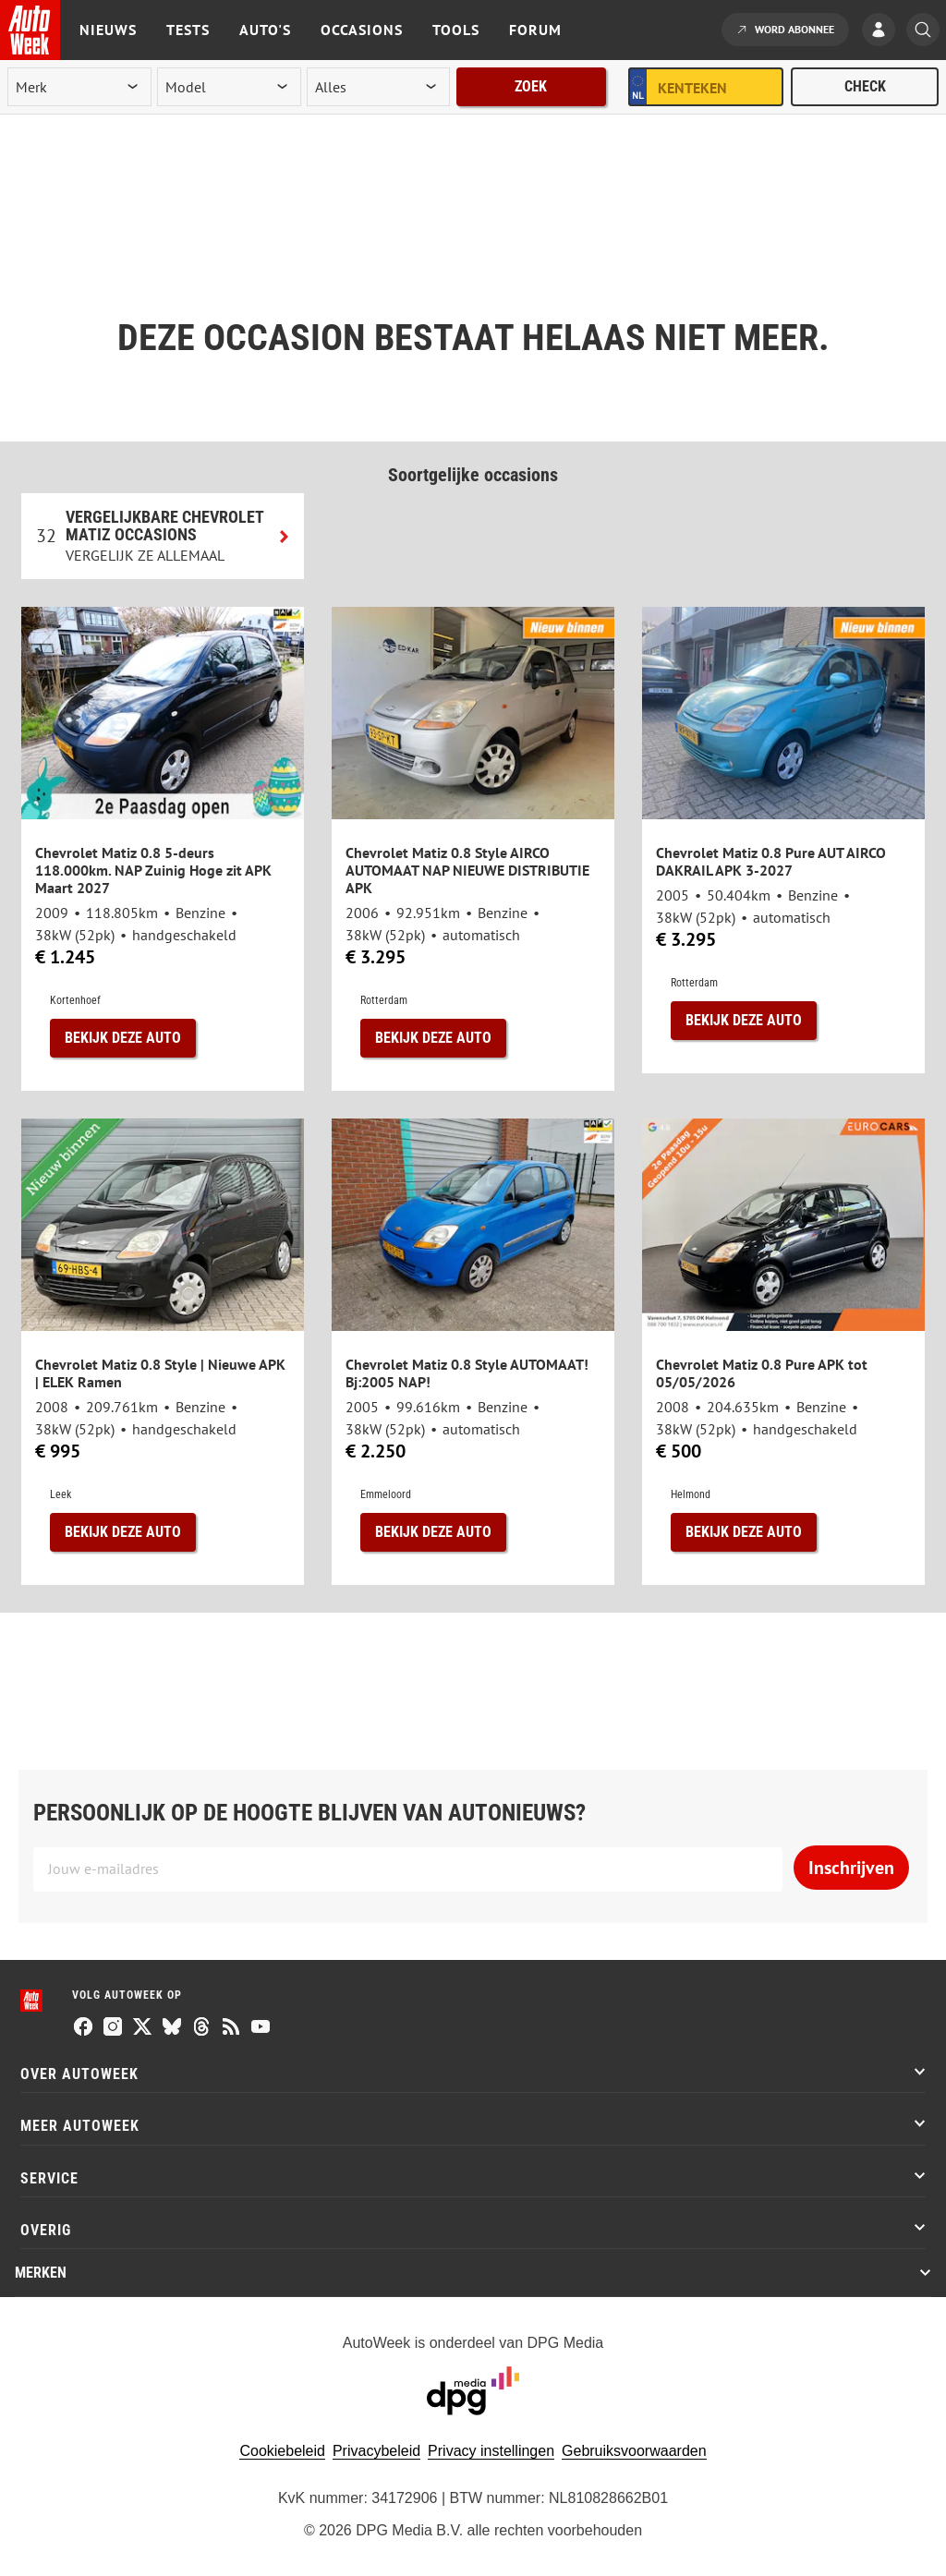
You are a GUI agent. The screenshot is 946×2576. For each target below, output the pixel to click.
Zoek (531, 86)
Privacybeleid (376, 2451)
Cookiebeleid (282, 2451)
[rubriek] (379, 86)
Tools (455, 29)
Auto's (265, 29)
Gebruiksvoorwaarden (634, 2451)
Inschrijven (851, 1868)
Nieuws (108, 29)
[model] (229, 86)
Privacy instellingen (491, 2451)
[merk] (79, 86)
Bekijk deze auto (123, 1037)
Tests (188, 29)
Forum (535, 29)
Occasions (362, 29)
